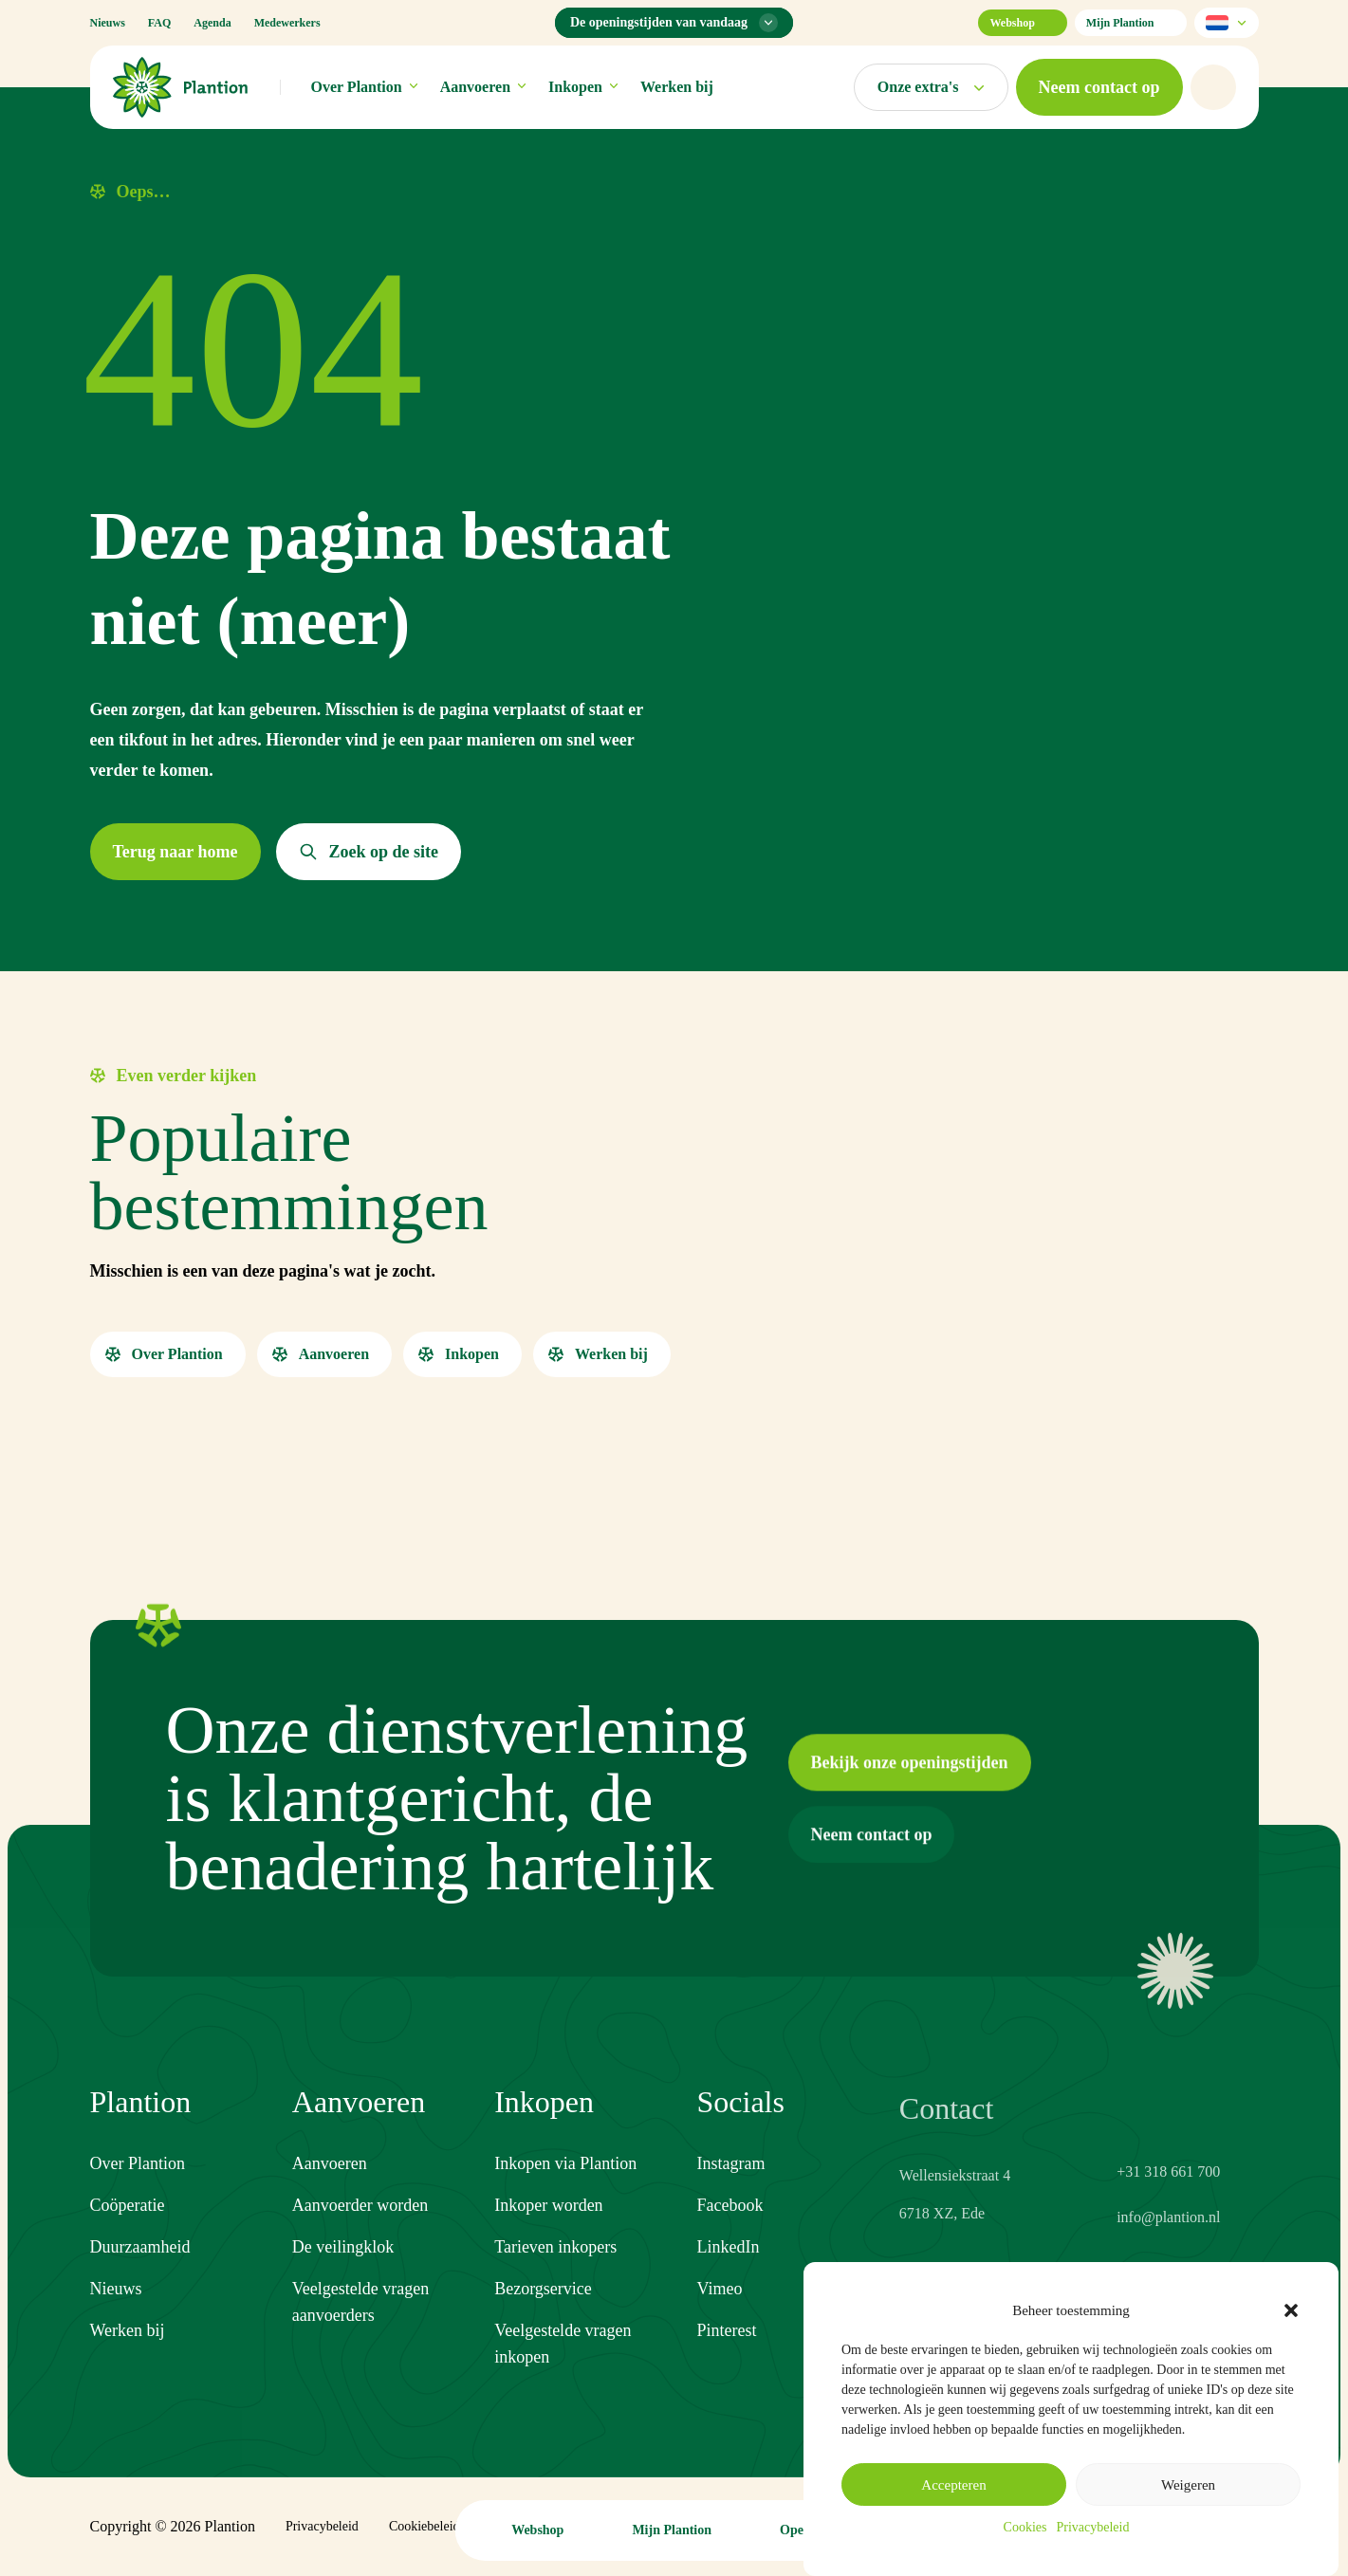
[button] (1291, 2310)
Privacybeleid (1092, 2527)
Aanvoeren (483, 87)
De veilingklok (343, 2263)
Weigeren (1188, 2485)
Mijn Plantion (1130, 22)
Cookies (1025, 2527)
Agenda (212, 22)
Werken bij (676, 87)
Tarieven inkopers (555, 2276)
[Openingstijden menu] (674, 23)
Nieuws (107, 22)
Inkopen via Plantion (565, 2192)
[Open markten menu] (931, 87)
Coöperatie (127, 2207)
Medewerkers (287, 22)
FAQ (159, 22)
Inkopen (583, 87)
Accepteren (953, 2485)
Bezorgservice (543, 2318)
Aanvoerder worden (360, 2221)
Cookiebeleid (424, 2526)
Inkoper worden (548, 2234)
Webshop (1022, 22)
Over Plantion (364, 87)
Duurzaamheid (140, 2248)
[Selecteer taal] (1226, 23)
